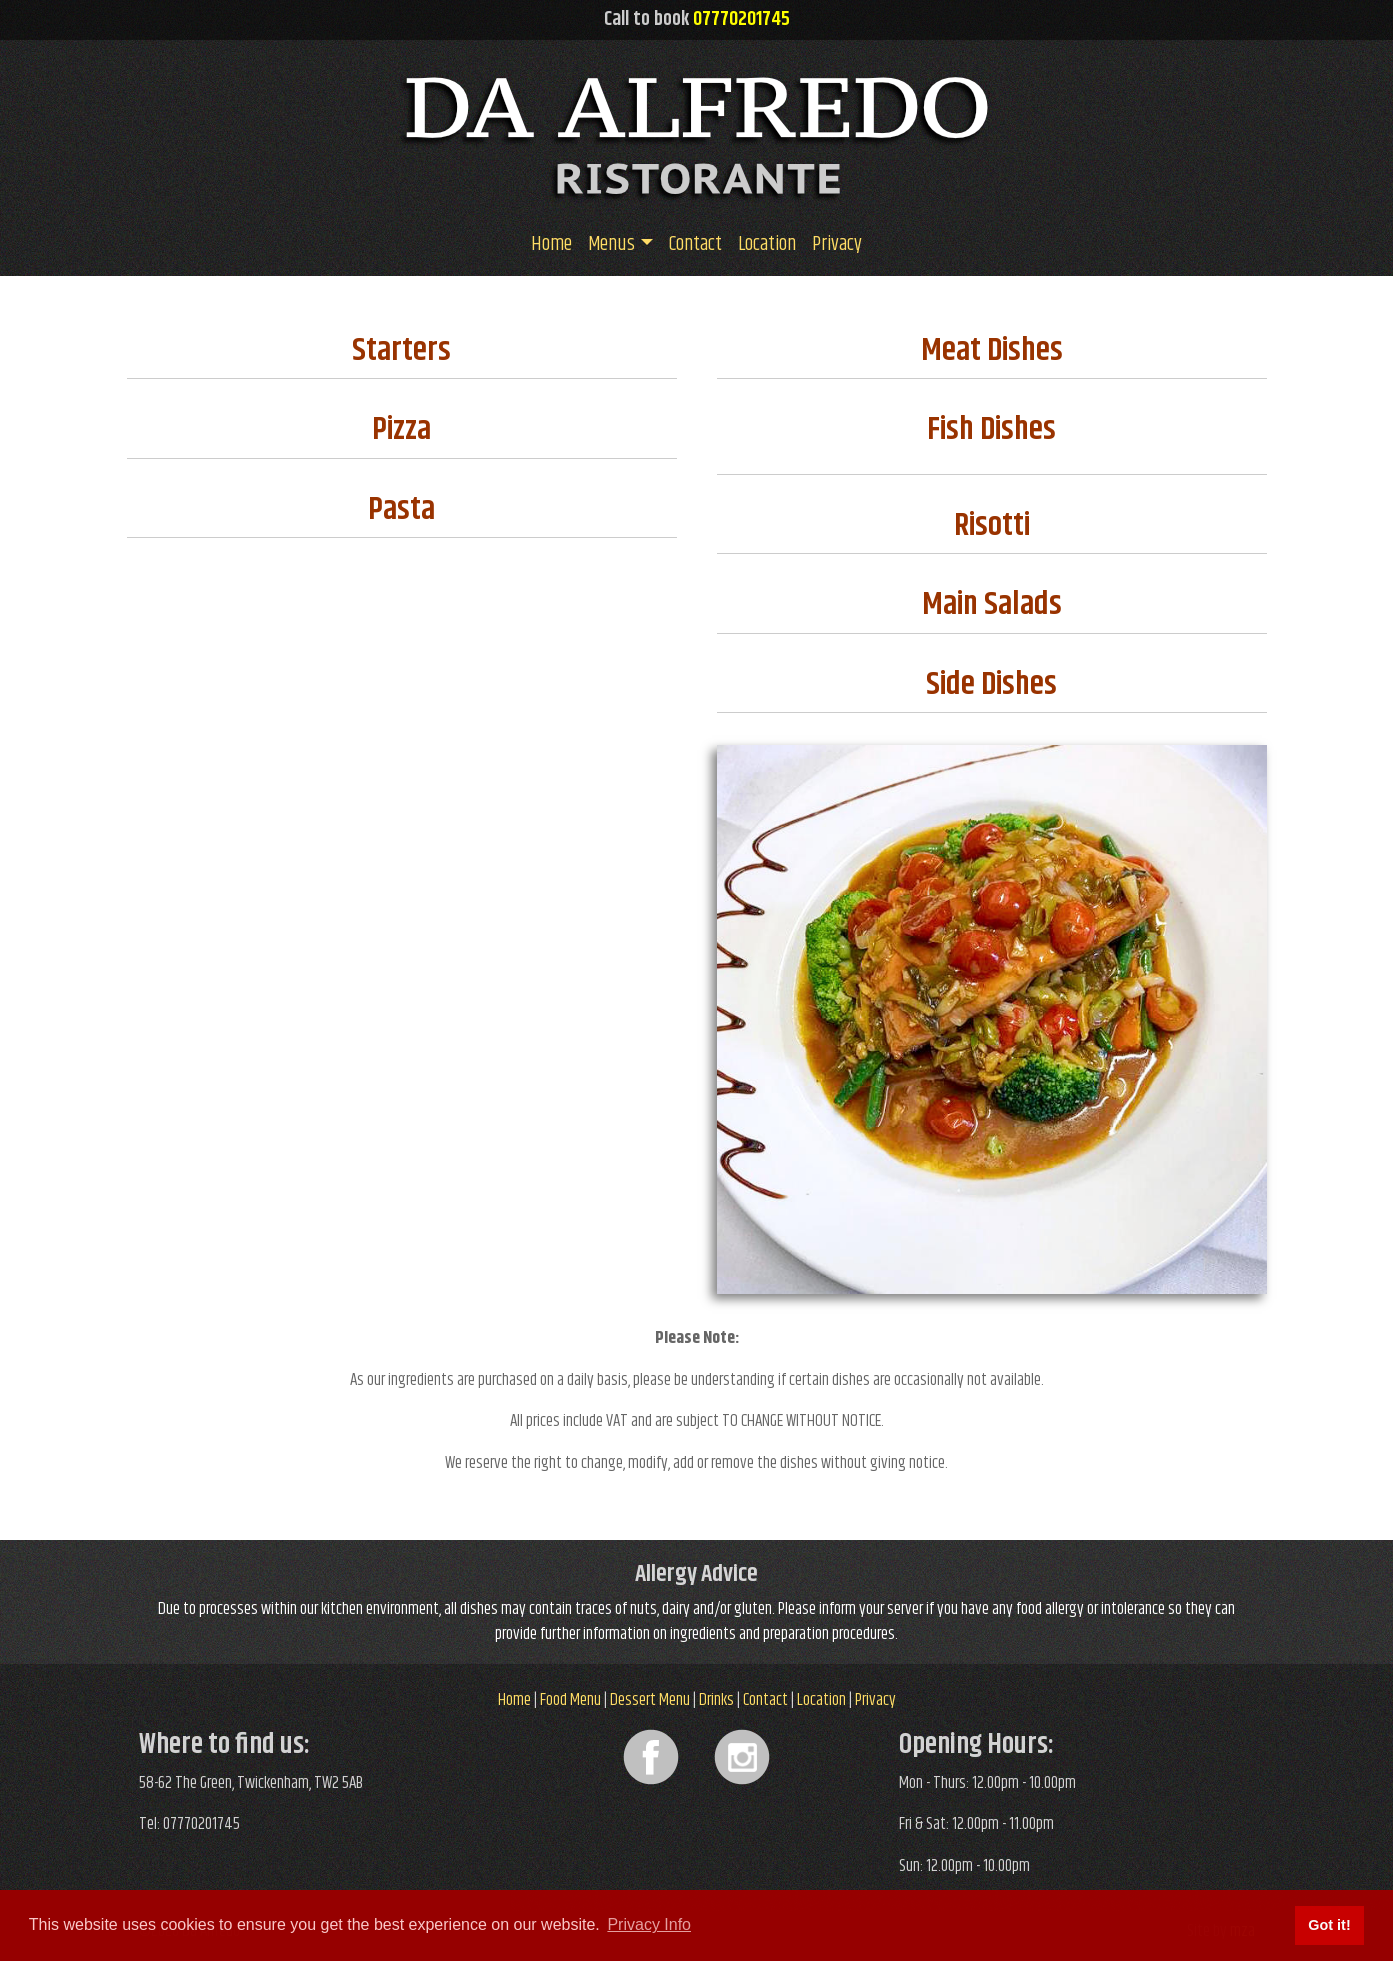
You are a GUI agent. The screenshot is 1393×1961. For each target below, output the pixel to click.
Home (551, 244)
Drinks (716, 1700)
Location (767, 244)
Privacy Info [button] (649, 1924)
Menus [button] (611, 244)
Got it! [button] (1329, 1925)
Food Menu (570, 1700)
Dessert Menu (650, 1700)
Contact (695, 244)
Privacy (837, 244)
